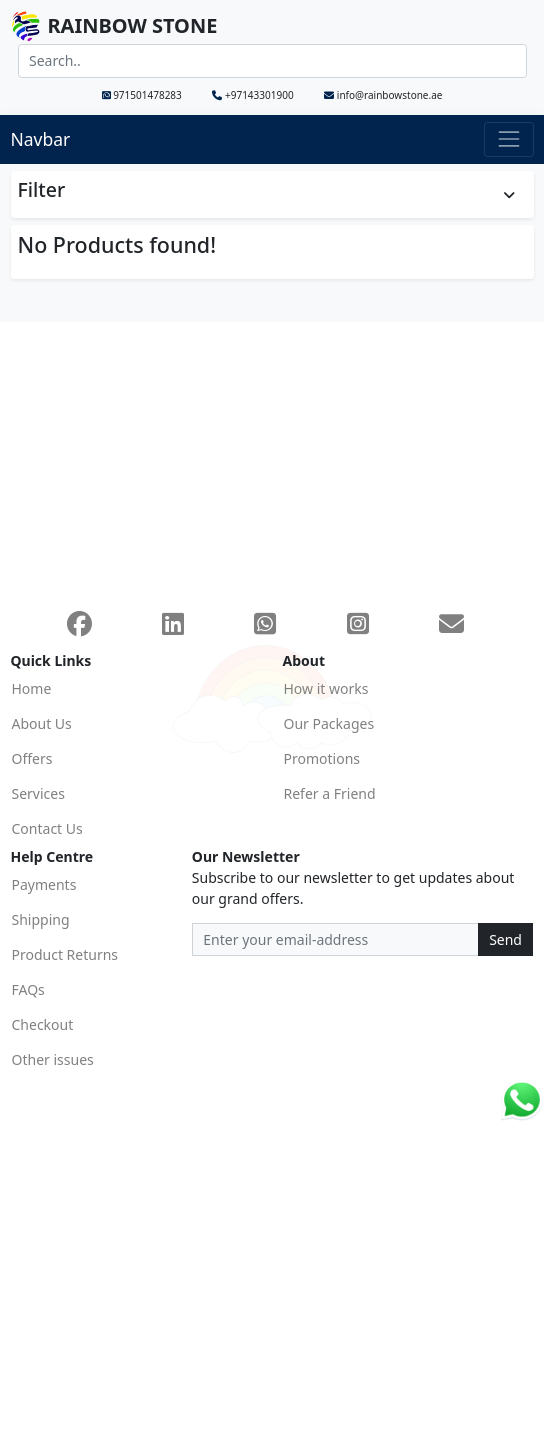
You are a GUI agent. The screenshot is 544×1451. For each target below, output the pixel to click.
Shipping (41, 919)
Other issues (53, 1059)
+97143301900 (254, 95)
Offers (32, 758)
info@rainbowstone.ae (383, 95)
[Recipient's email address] (335, 940)
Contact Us (47, 828)
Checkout (43, 1024)
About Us (42, 723)
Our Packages (329, 723)
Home (32, 688)
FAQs (28, 989)
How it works (326, 688)
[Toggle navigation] (508, 139)
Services (38, 793)
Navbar (41, 139)
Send (505, 939)
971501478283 (143, 95)
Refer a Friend (330, 793)
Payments (44, 884)
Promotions (322, 758)
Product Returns (65, 954)
